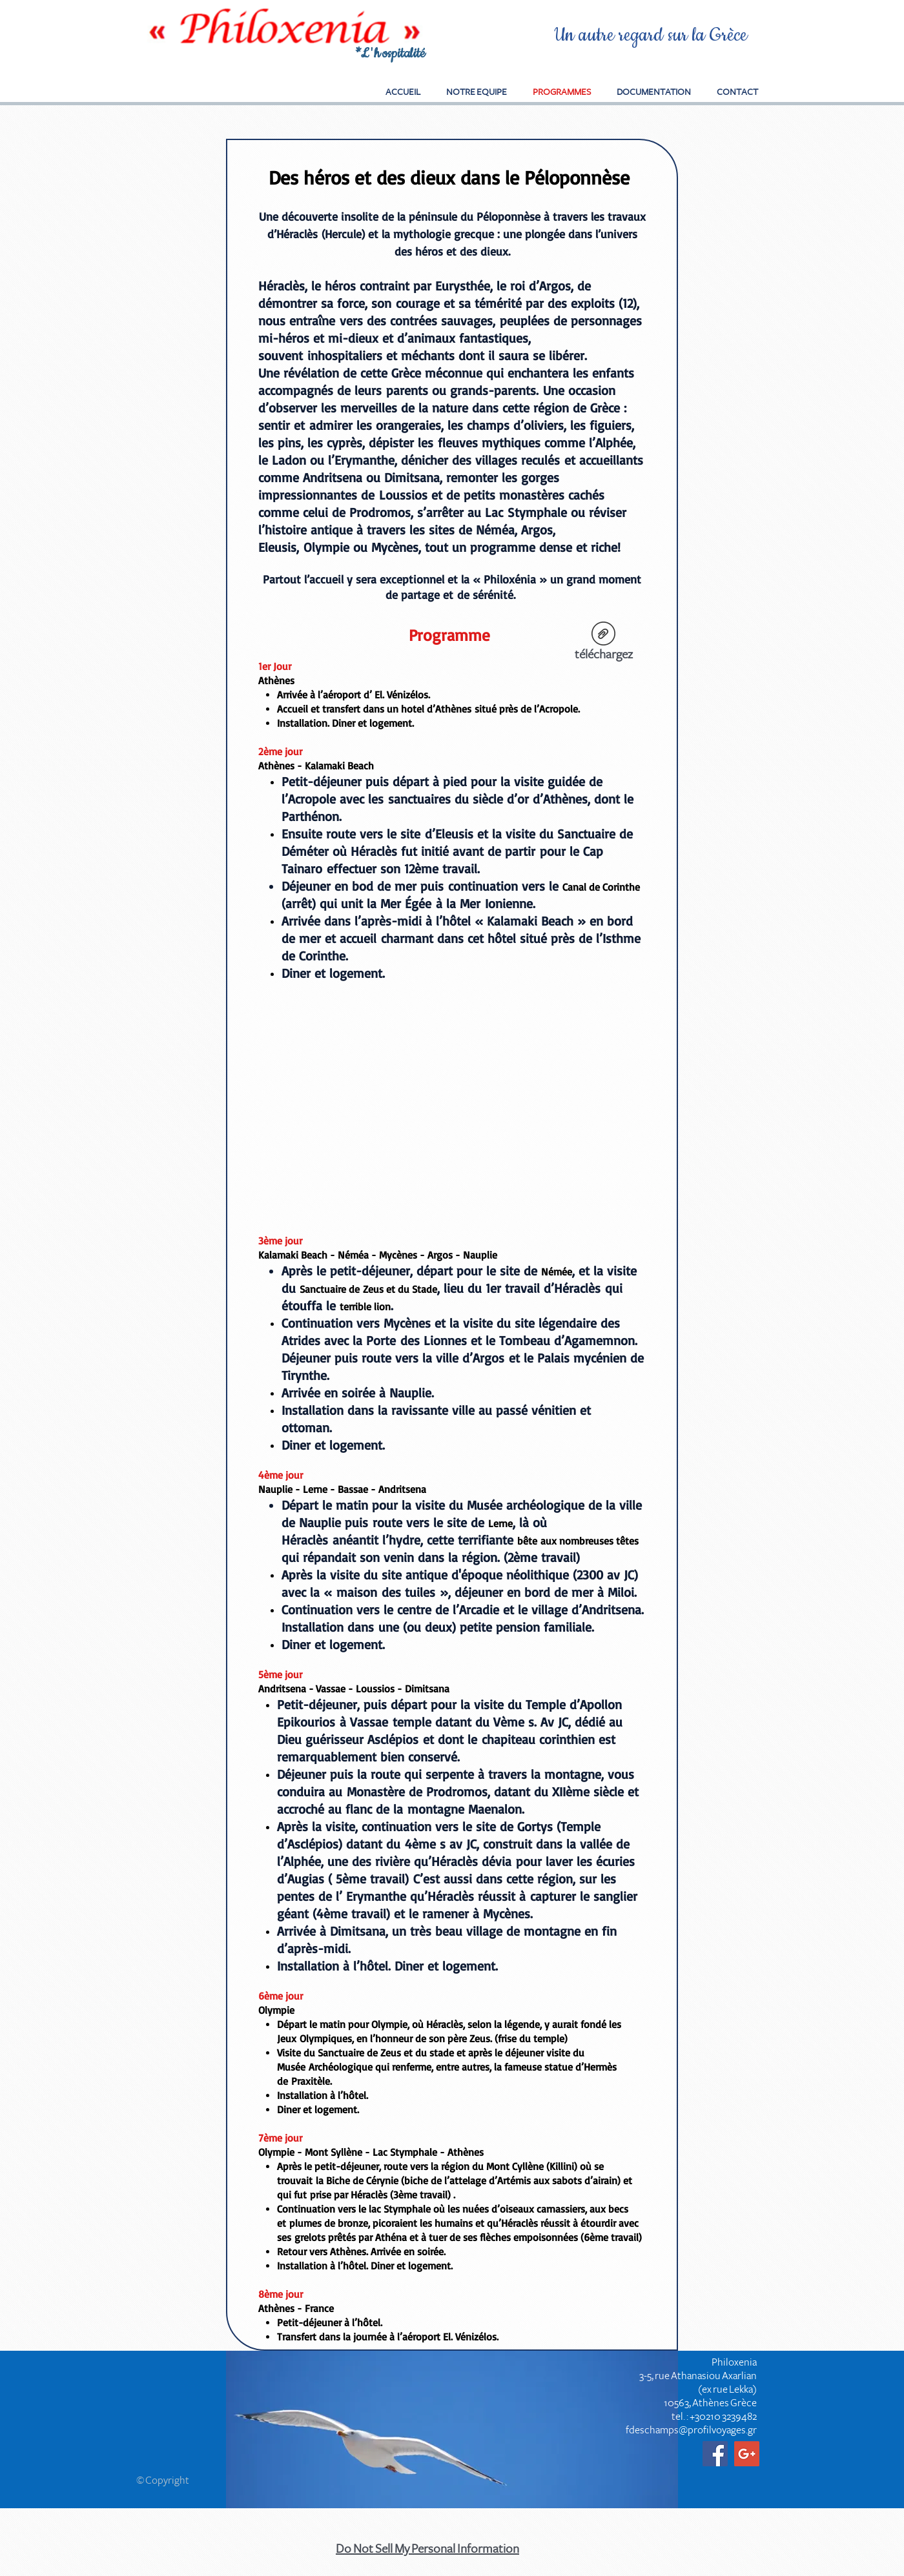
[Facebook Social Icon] (715, 2453)
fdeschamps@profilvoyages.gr (691, 2430)
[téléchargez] (603, 644)
